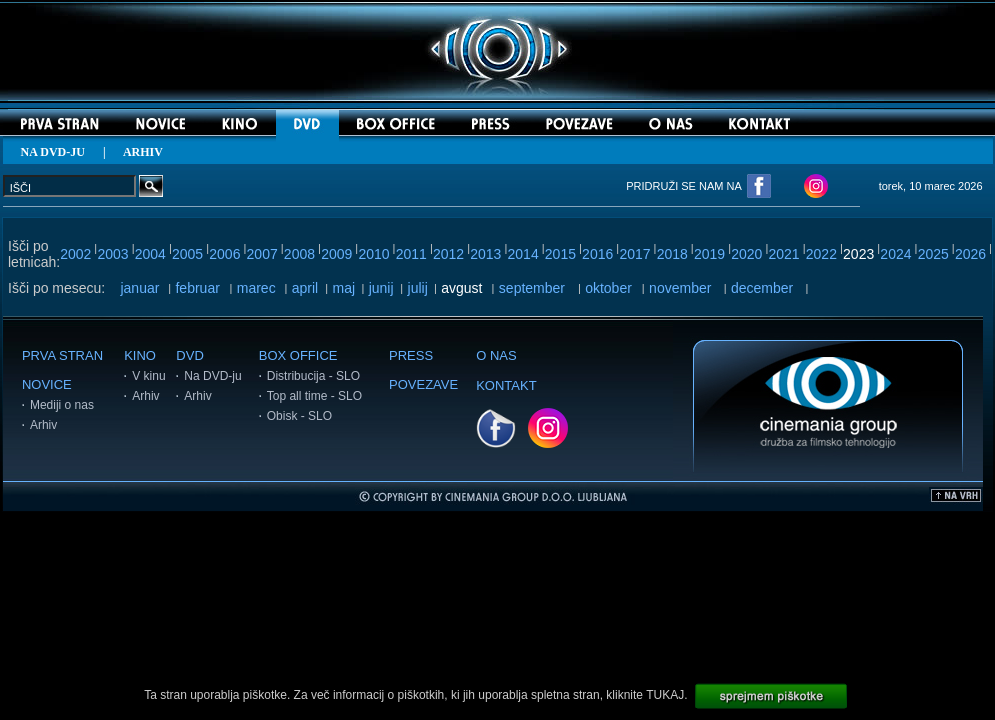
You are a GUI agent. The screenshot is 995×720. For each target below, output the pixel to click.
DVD (189, 355)
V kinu (148, 376)
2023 (858, 254)
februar (197, 288)
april (305, 288)
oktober (608, 288)
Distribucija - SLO (313, 376)
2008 (299, 254)
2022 (821, 254)
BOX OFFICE (298, 355)
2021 (784, 254)
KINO (140, 355)
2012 (448, 254)
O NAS (496, 355)
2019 (709, 254)
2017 (634, 254)
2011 (411, 254)
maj (343, 288)
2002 (75, 254)
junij (381, 288)
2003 (112, 254)
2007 (262, 254)
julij (418, 288)
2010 (373, 254)
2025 (933, 254)
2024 (895, 254)
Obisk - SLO (299, 416)
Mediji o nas (62, 405)
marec (256, 288)
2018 (672, 254)
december (762, 288)
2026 (970, 254)
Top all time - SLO (314, 396)
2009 (336, 254)
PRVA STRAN (62, 355)
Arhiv (43, 425)
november (680, 288)
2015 (560, 254)
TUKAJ (665, 695)
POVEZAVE (423, 384)
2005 (187, 254)
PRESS (411, 355)
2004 (150, 254)
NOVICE (47, 384)
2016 (597, 254)
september (532, 288)
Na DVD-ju (212, 376)
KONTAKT (506, 385)
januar (139, 288)
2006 (224, 254)
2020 (746, 254)
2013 (485, 254)
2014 (523, 254)
